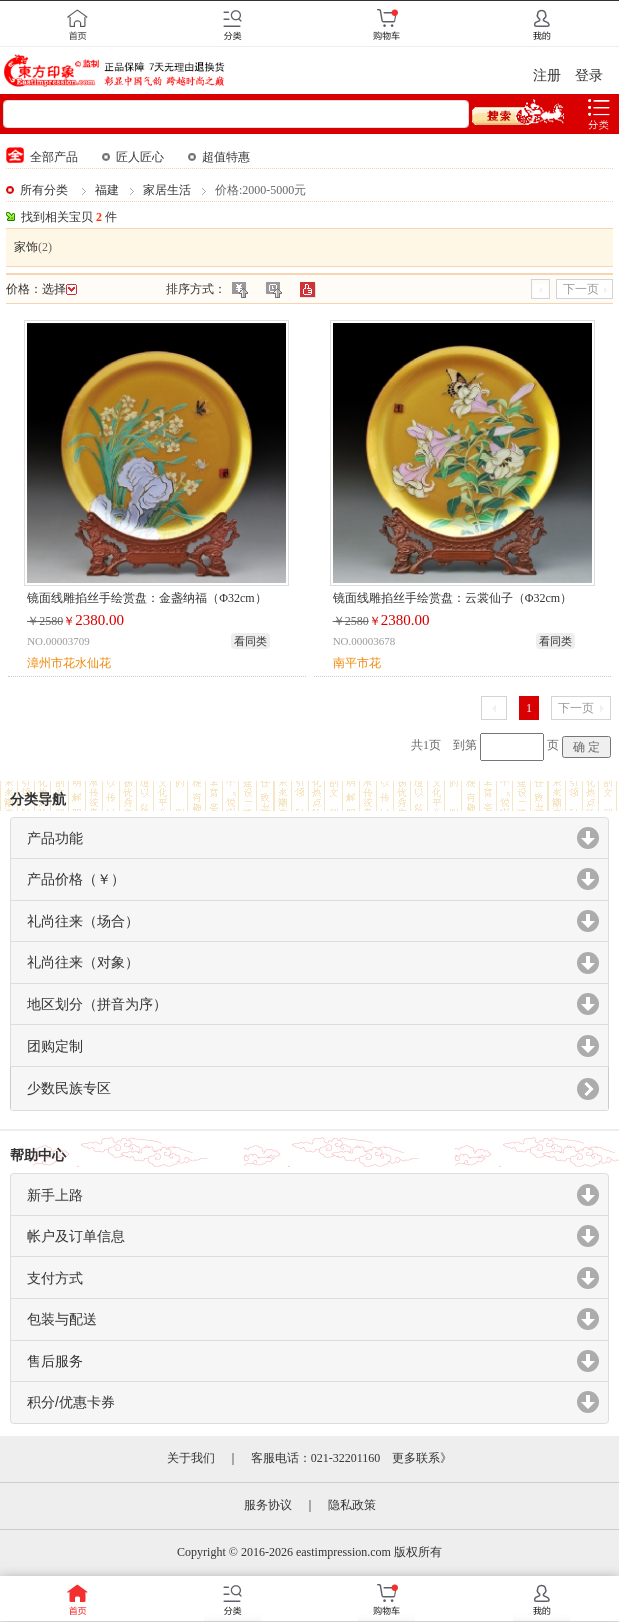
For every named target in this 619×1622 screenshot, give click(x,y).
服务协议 (268, 1505)
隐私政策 (352, 1505)
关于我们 (191, 1458)
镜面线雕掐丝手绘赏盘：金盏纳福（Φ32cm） (146, 598)
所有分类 (44, 190)
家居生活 (167, 190)
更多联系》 (422, 1458)
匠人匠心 (133, 157)
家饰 (26, 247)
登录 (589, 75)
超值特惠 (219, 157)
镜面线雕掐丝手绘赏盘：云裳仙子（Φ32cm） (452, 598)
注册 (547, 75)
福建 (107, 190)
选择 (59, 289)
